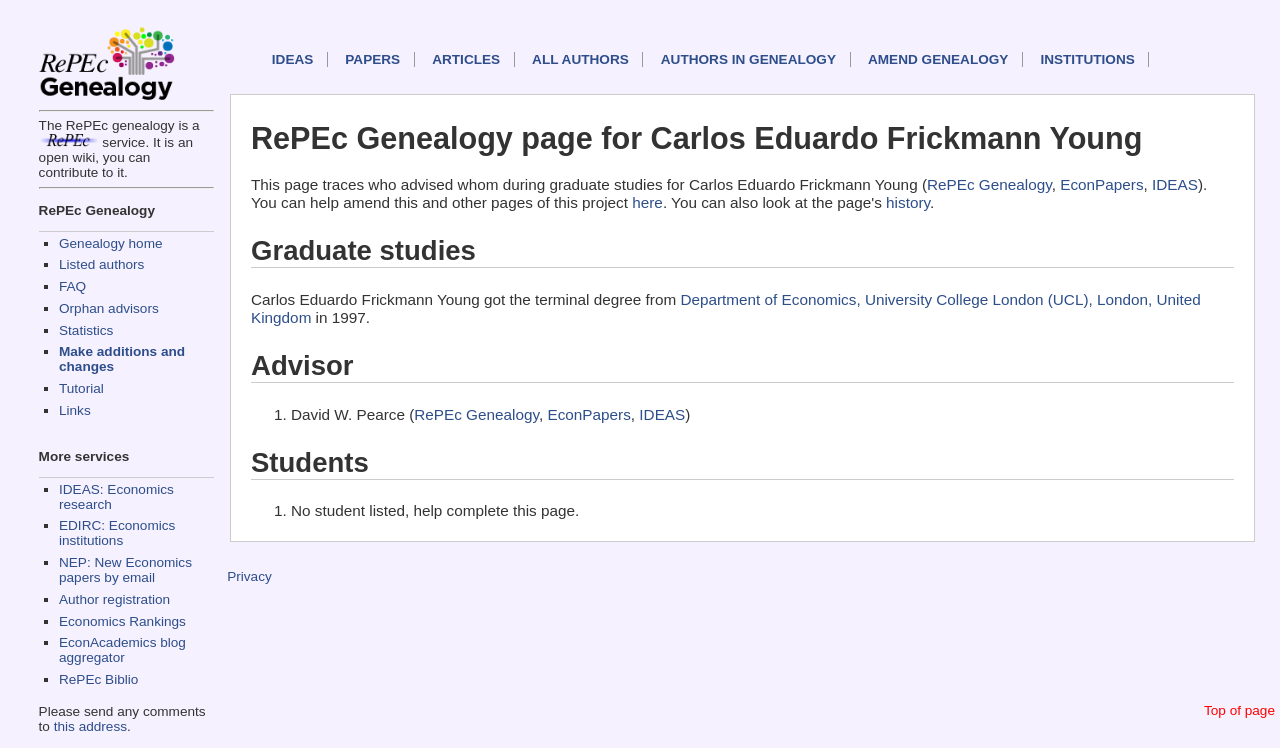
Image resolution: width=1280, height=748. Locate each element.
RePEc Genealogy (989, 184)
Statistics (86, 330)
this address (90, 726)
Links (75, 410)
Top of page (1239, 710)
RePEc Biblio (98, 679)
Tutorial (81, 388)
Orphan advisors (109, 308)
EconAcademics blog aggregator (122, 650)
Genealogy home (111, 243)
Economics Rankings (122, 621)
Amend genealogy (938, 59)
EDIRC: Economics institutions (117, 533)
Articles (466, 59)
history (908, 202)
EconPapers (1101, 184)
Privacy (249, 576)
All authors (580, 59)
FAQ (72, 286)
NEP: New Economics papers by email (125, 570)
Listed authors (101, 264)
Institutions (1087, 59)
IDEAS (293, 59)
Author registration (114, 599)
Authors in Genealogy (748, 59)
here (647, 202)
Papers (372, 59)
